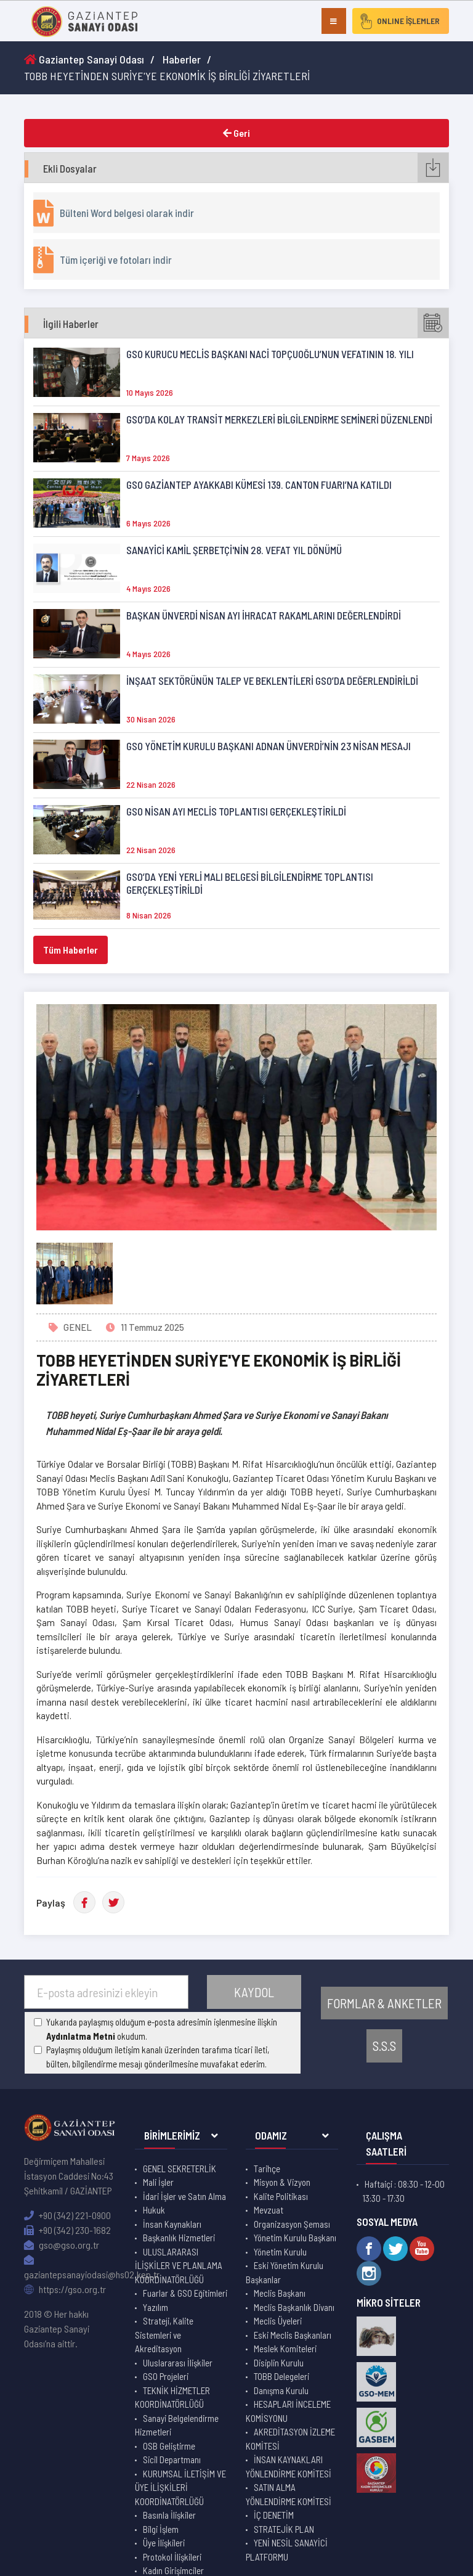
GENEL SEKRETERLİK (179, 2168)
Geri (236, 133)
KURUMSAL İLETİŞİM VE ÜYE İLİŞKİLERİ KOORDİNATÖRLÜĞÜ (180, 2487)
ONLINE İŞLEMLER (399, 21)
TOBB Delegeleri (281, 2376)
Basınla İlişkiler (169, 2515)
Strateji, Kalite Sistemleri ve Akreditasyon (164, 2334)
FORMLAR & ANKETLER (384, 2003)
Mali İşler (158, 2182)
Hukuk (154, 2209)
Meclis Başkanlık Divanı (294, 2307)
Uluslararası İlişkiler (177, 2362)
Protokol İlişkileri (172, 2556)
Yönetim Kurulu (280, 2251)
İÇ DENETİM (274, 2515)
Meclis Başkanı (279, 2293)
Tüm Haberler (70, 949)
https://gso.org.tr (65, 2289)
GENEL (77, 1327)
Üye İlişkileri (164, 2542)
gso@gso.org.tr (61, 2245)
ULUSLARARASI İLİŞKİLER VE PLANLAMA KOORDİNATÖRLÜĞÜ (178, 2265)
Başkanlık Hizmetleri (179, 2237)
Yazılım (155, 2307)
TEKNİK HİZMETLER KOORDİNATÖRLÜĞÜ (172, 2397)
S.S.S (384, 2045)
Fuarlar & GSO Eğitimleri (185, 2293)
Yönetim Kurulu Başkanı (295, 2237)
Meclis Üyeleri (278, 2320)
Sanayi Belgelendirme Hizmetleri (177, 2425)
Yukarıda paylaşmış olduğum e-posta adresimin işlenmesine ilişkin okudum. (161, 2029)
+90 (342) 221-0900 (67, 2215)
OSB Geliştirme (169, 2445)
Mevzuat (268, 2209)
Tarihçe (267, 2168)
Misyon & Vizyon (282, 2182)
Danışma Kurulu (281, 2390)
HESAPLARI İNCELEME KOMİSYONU (288, 2411)
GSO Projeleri (165, 2376)
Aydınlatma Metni (80, 2036)
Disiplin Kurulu (279, 2362)
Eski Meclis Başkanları (292, 2335)
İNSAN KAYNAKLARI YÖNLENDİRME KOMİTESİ (288, 2466)
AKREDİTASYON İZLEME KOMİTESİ (290, 2438)
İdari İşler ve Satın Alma (184, 2196)
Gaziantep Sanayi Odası (84, 59)
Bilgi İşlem (161, 2529)
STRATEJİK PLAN (284, 2529)
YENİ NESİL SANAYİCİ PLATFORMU (287, 2549)
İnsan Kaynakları (172, 2224)
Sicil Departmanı (172, 2459)
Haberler (182, 59)
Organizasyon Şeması (292, 2224)
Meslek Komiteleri (285, 2348)
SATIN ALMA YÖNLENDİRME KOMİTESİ (288, 2494)
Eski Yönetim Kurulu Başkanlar (284, 2272)
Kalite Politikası (281, 2196)
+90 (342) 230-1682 (67, 2230)
